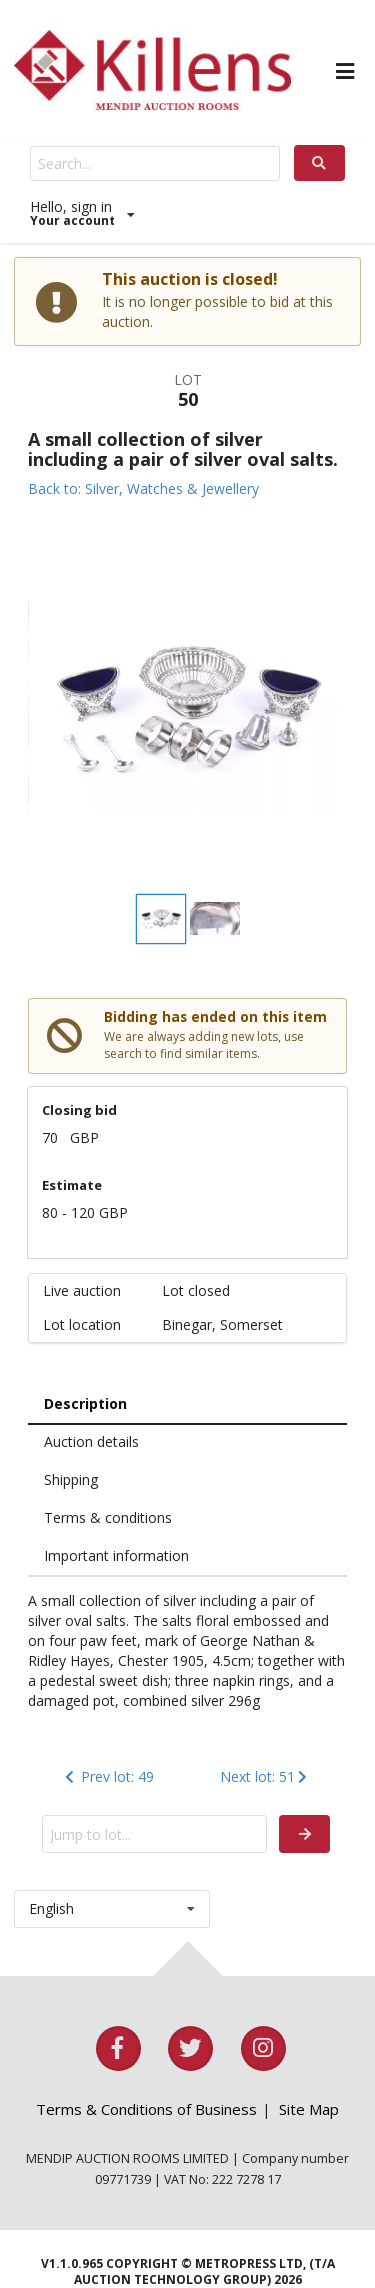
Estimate (72, 1185)
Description (85, 1403)
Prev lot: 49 (107, 1776)
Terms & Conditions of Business (146, 2109)
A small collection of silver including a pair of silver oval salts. (183, 449)
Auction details (91, 1441)
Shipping (71, 1479)
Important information (116, 1555)
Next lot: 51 (266, 1776)
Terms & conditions (108, 1517)
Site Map (309, 2109)
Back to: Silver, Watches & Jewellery (143, 488)
